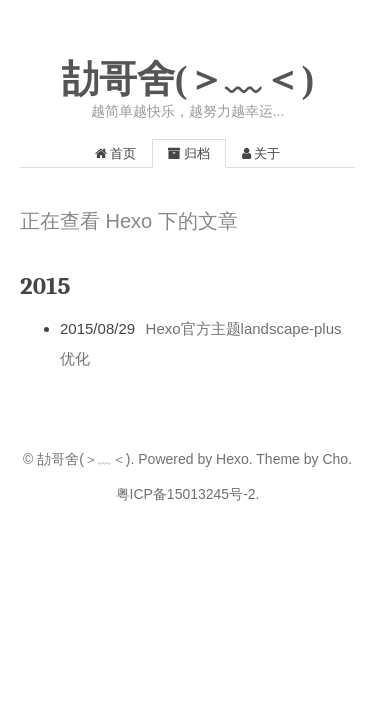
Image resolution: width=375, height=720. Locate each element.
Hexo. (232, 459)
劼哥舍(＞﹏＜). (85, 459)
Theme (276, 459)
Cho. (335, 459)
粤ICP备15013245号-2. (188, 494)
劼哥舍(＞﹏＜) (187, 79)
